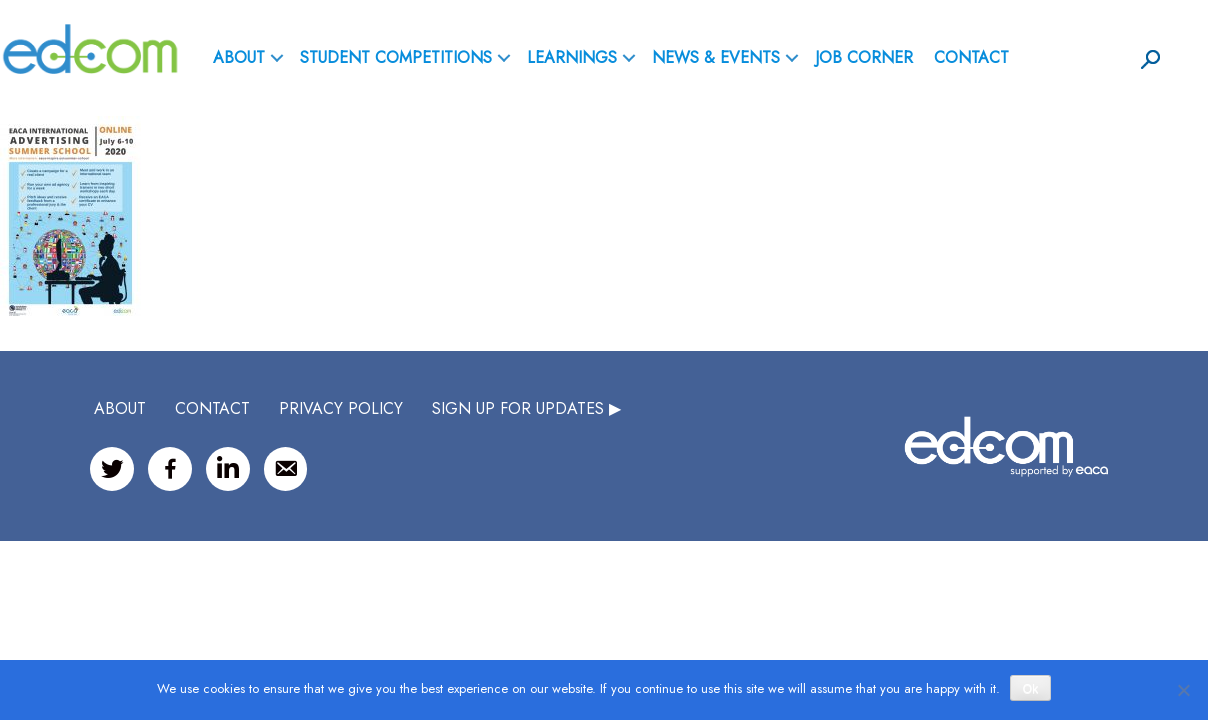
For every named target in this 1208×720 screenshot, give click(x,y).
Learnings (572, 57)
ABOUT (239, 57)
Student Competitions (396, 57)
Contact (971, 57)
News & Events (716, 57)
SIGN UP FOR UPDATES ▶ (526, 408)
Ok (1030, 689)
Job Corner (864, 57)
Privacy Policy (341, 408)
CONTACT (212, 408)
